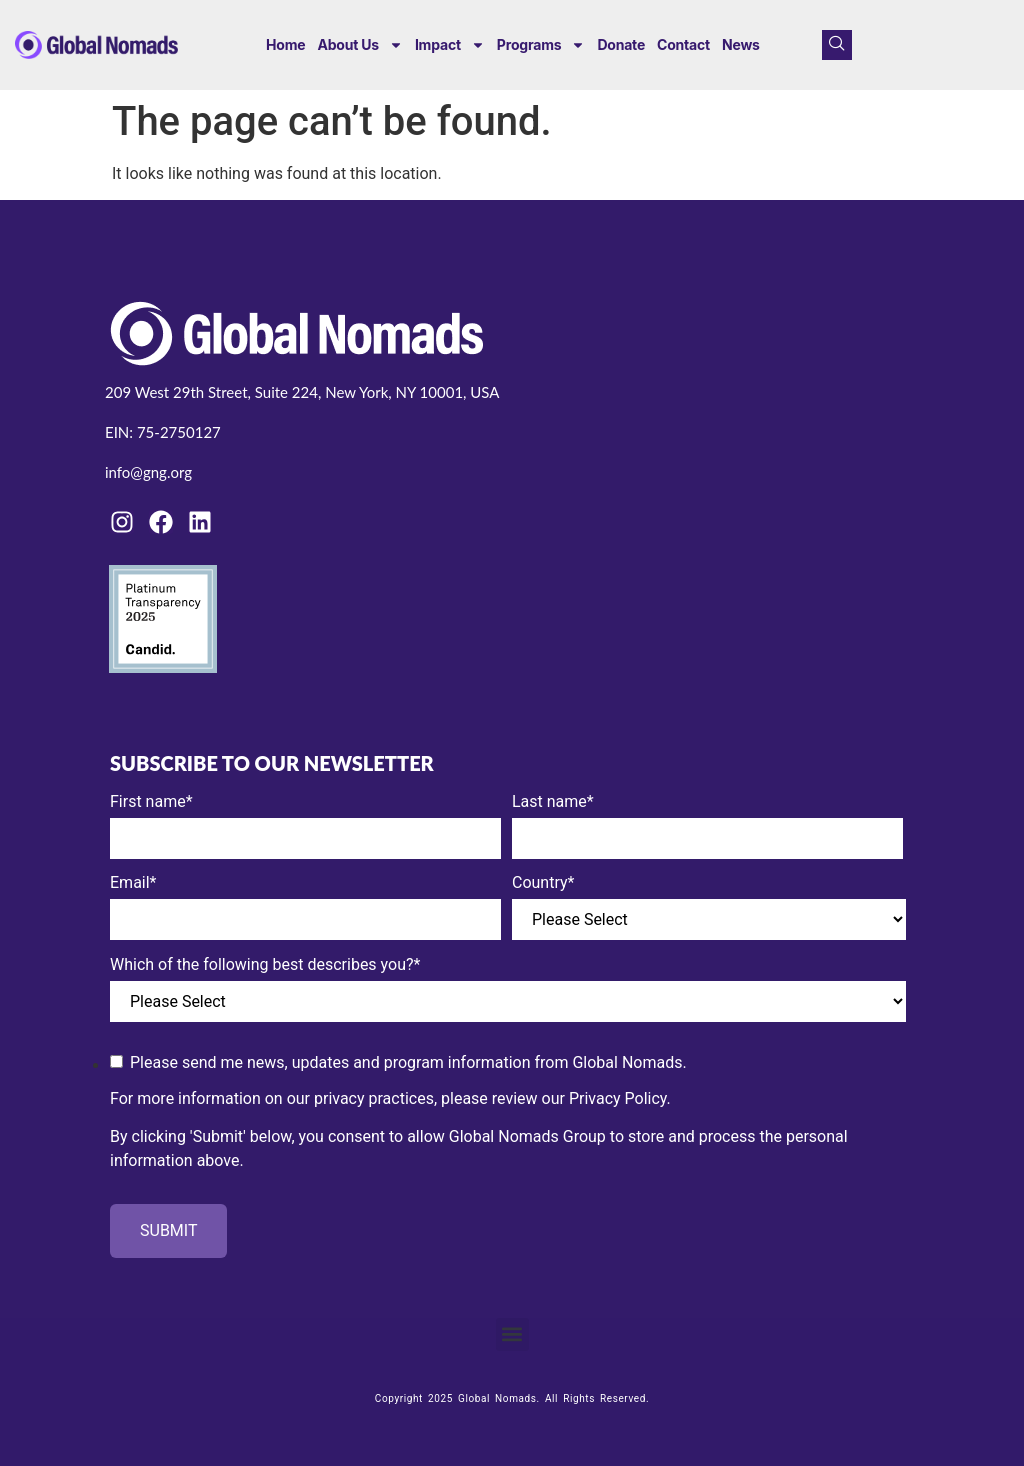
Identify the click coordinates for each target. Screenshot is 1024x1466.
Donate (621, 44)
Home (285, 44)
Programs (541, 45)
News (741, 44)
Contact (683, 44)
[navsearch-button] (837, 45)
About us (360, 45)
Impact (450, 45)
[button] (512, 1334)
